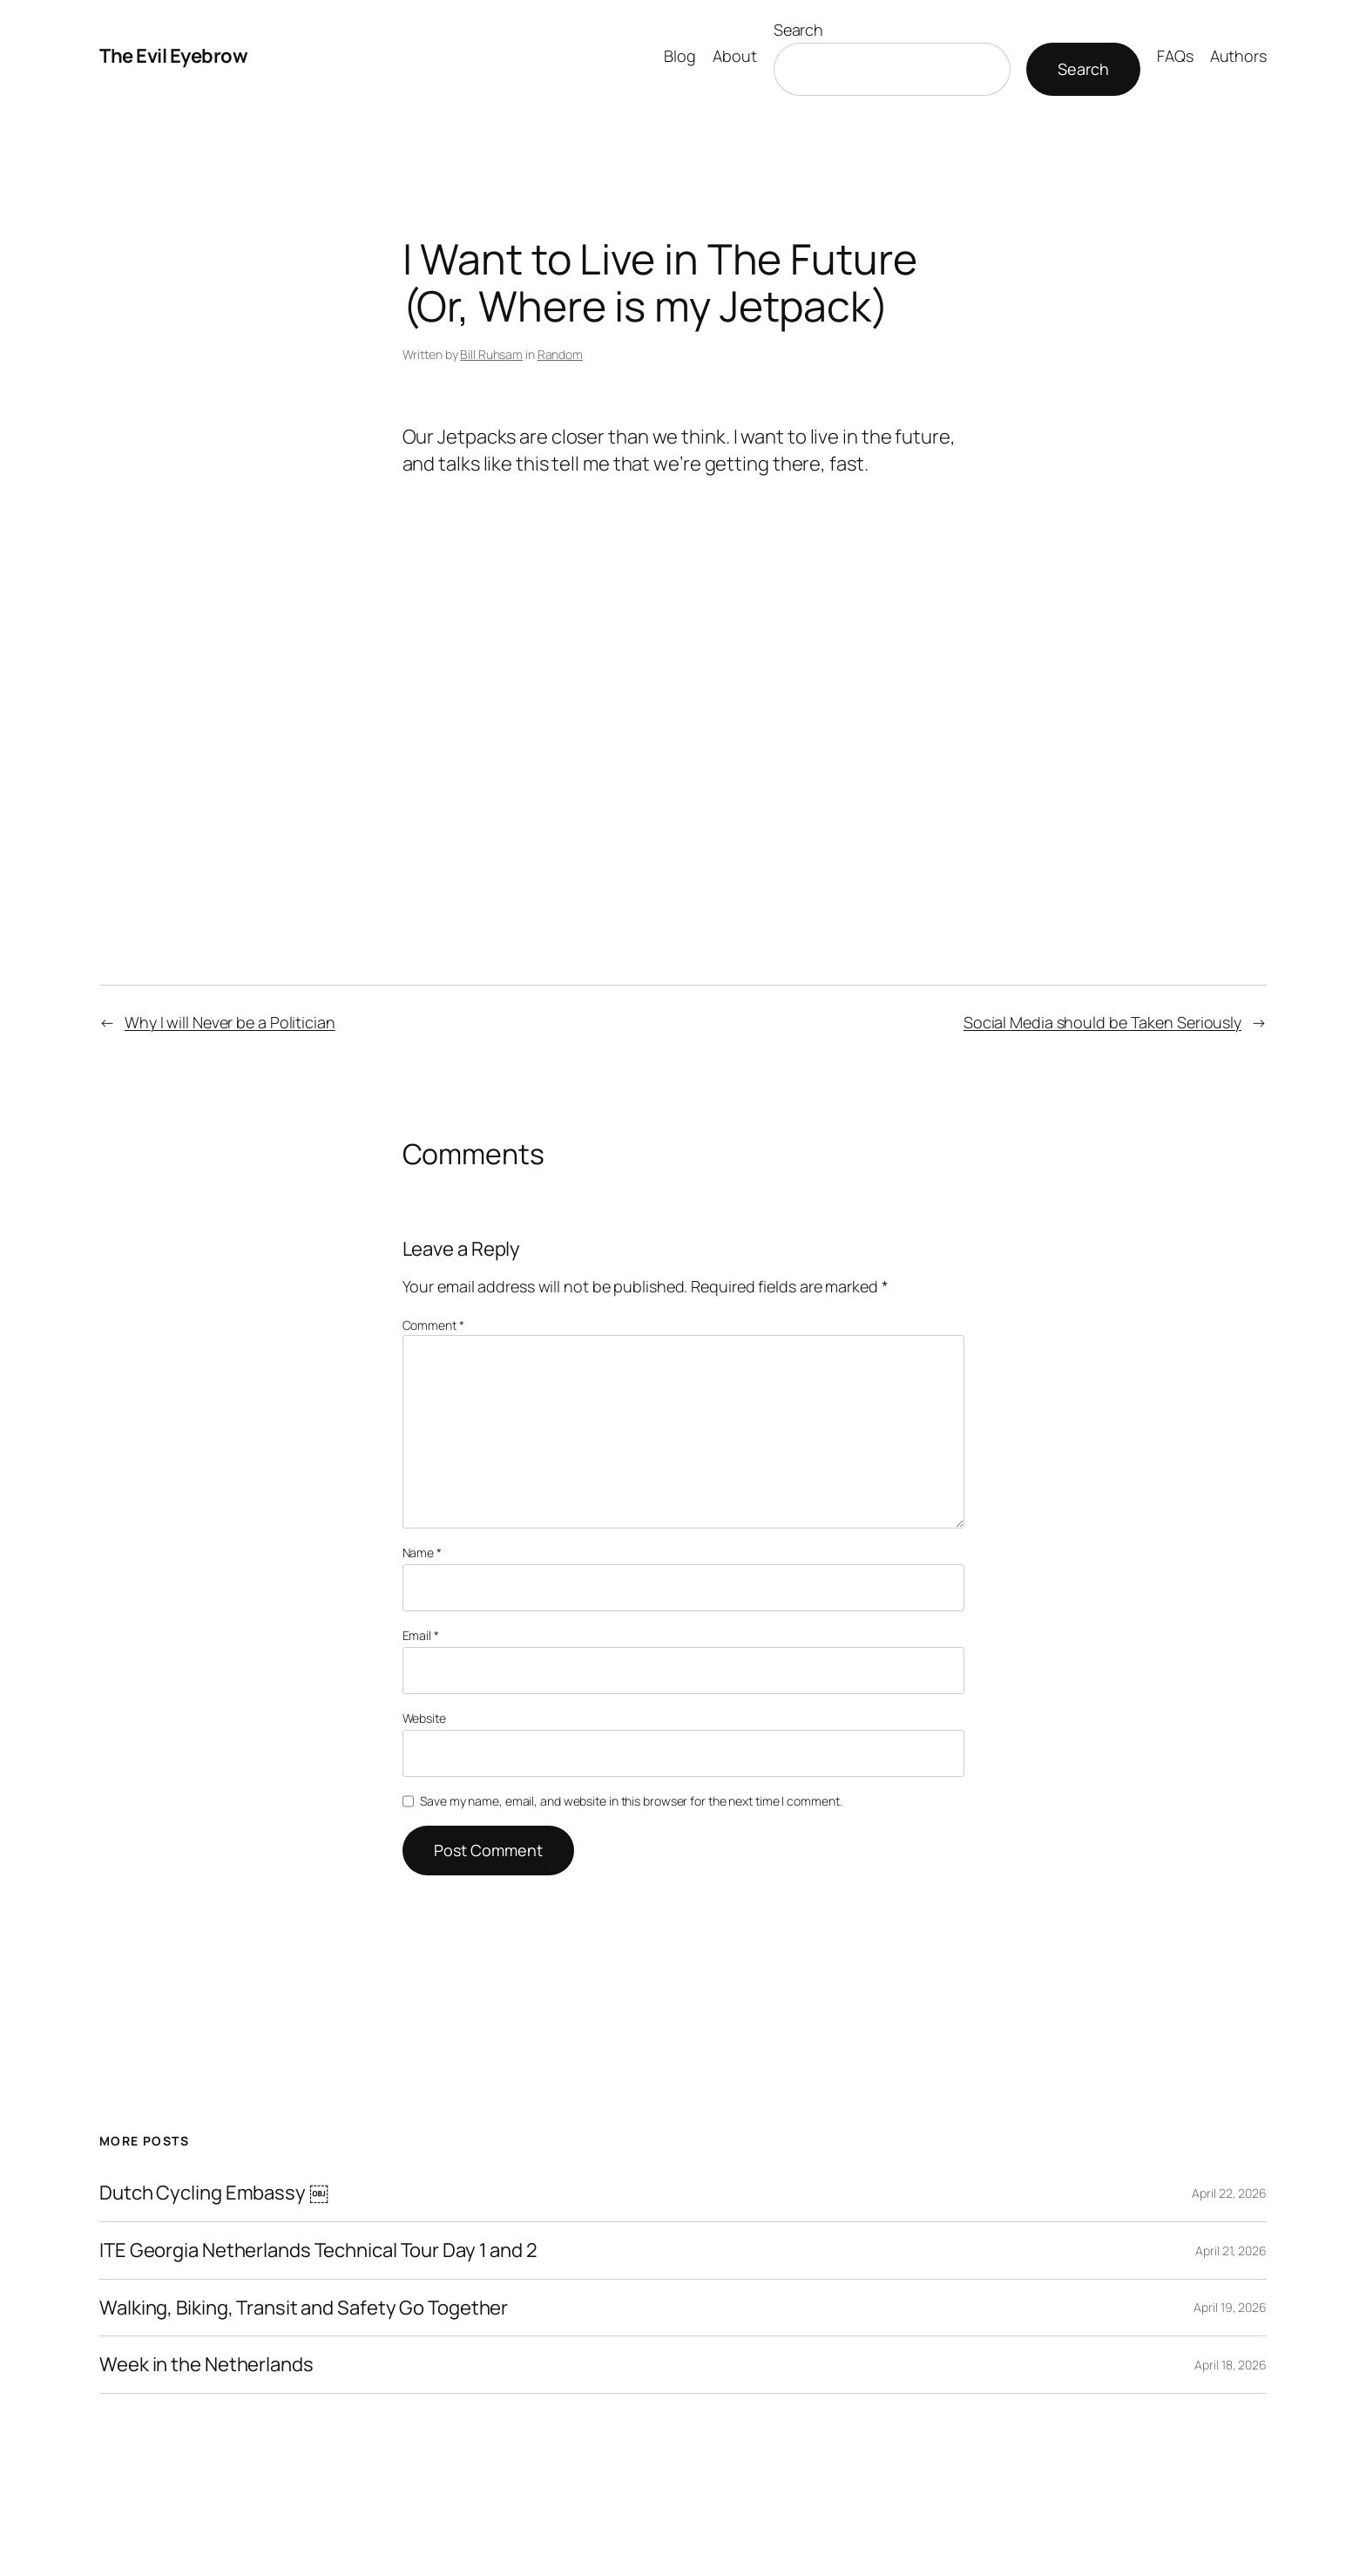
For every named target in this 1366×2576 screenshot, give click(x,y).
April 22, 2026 (1229, 2193)
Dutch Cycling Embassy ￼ (213, 2193)
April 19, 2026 (1230, 2307)
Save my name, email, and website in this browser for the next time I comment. (631, 1801)
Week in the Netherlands (206, 2365)
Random (560, 354)
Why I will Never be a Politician (230, 1022)
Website (424, 1718)
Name (422, 1552)
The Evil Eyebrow (173, 56)
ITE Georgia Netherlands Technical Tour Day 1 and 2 (318, 2250)
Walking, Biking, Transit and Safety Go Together (303, 2308)
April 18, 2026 (1230, 2364)
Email (420, 1635)
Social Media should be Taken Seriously (1102, 1022)
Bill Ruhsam (491, 354)
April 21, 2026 (1231, 2250)
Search (798, 29)
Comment (433, 1325)
